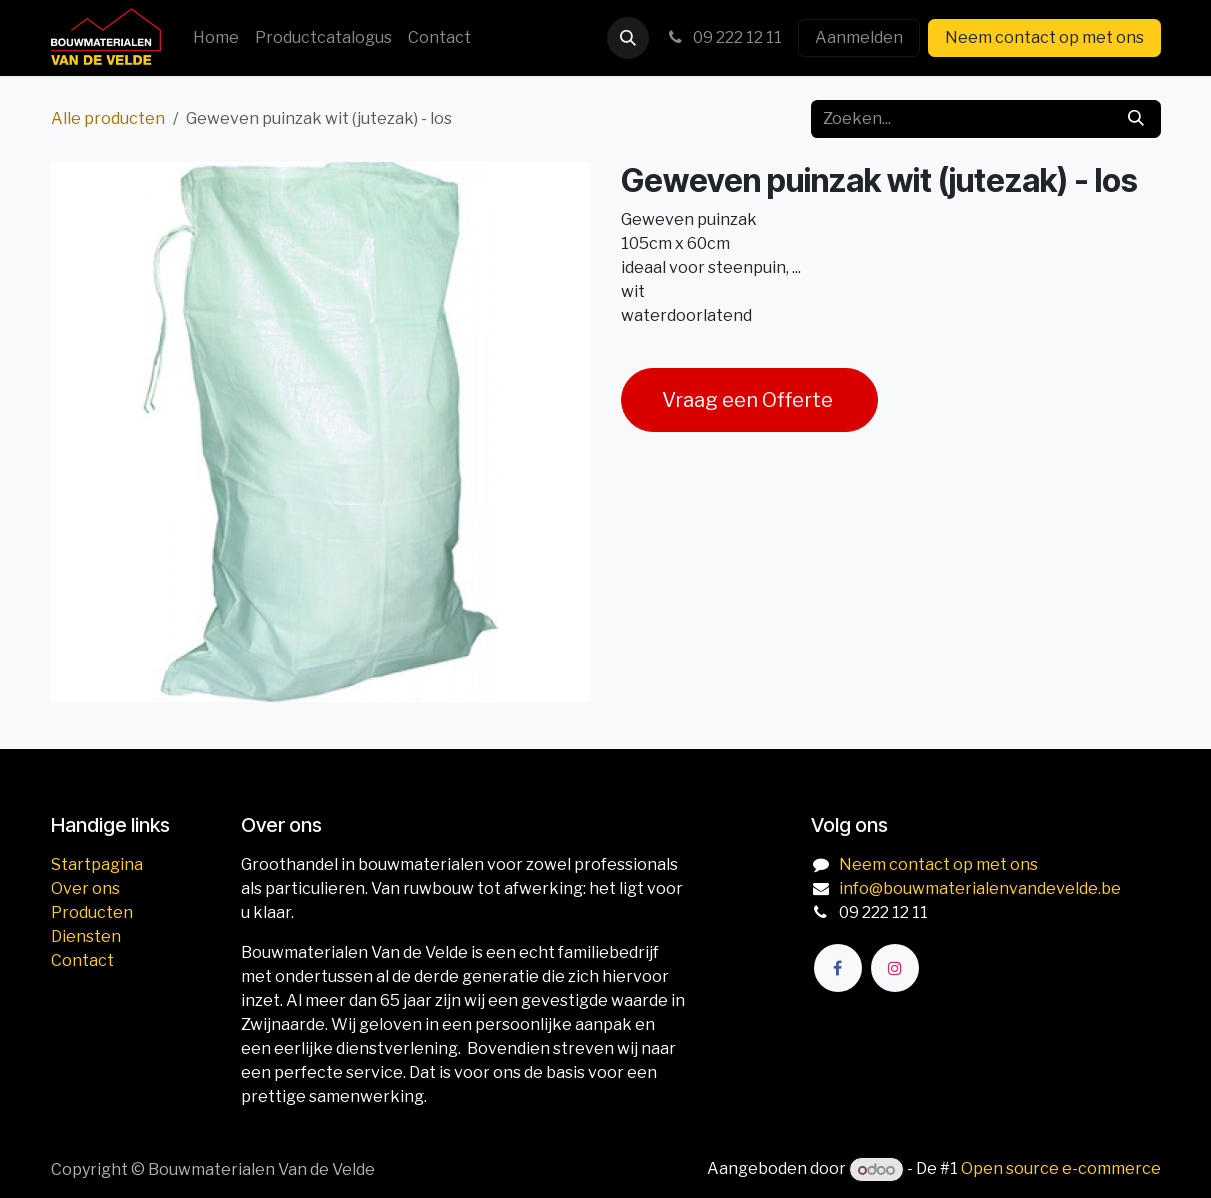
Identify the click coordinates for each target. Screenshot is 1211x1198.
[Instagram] (895, 968)
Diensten (86, 936)
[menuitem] (216, 38)
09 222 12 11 (723, 37)
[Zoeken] (1136, 119)
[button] (628, 38)
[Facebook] (838, 968)
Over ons (85, 888)
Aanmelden (859, 37)
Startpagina (97, 864)
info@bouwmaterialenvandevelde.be (980, 888)
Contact (82, 960)
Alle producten (108, 118)
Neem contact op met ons (1044, 37)
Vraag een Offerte (749, 400)
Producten (92, 912)
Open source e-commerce (1061, 1169)
